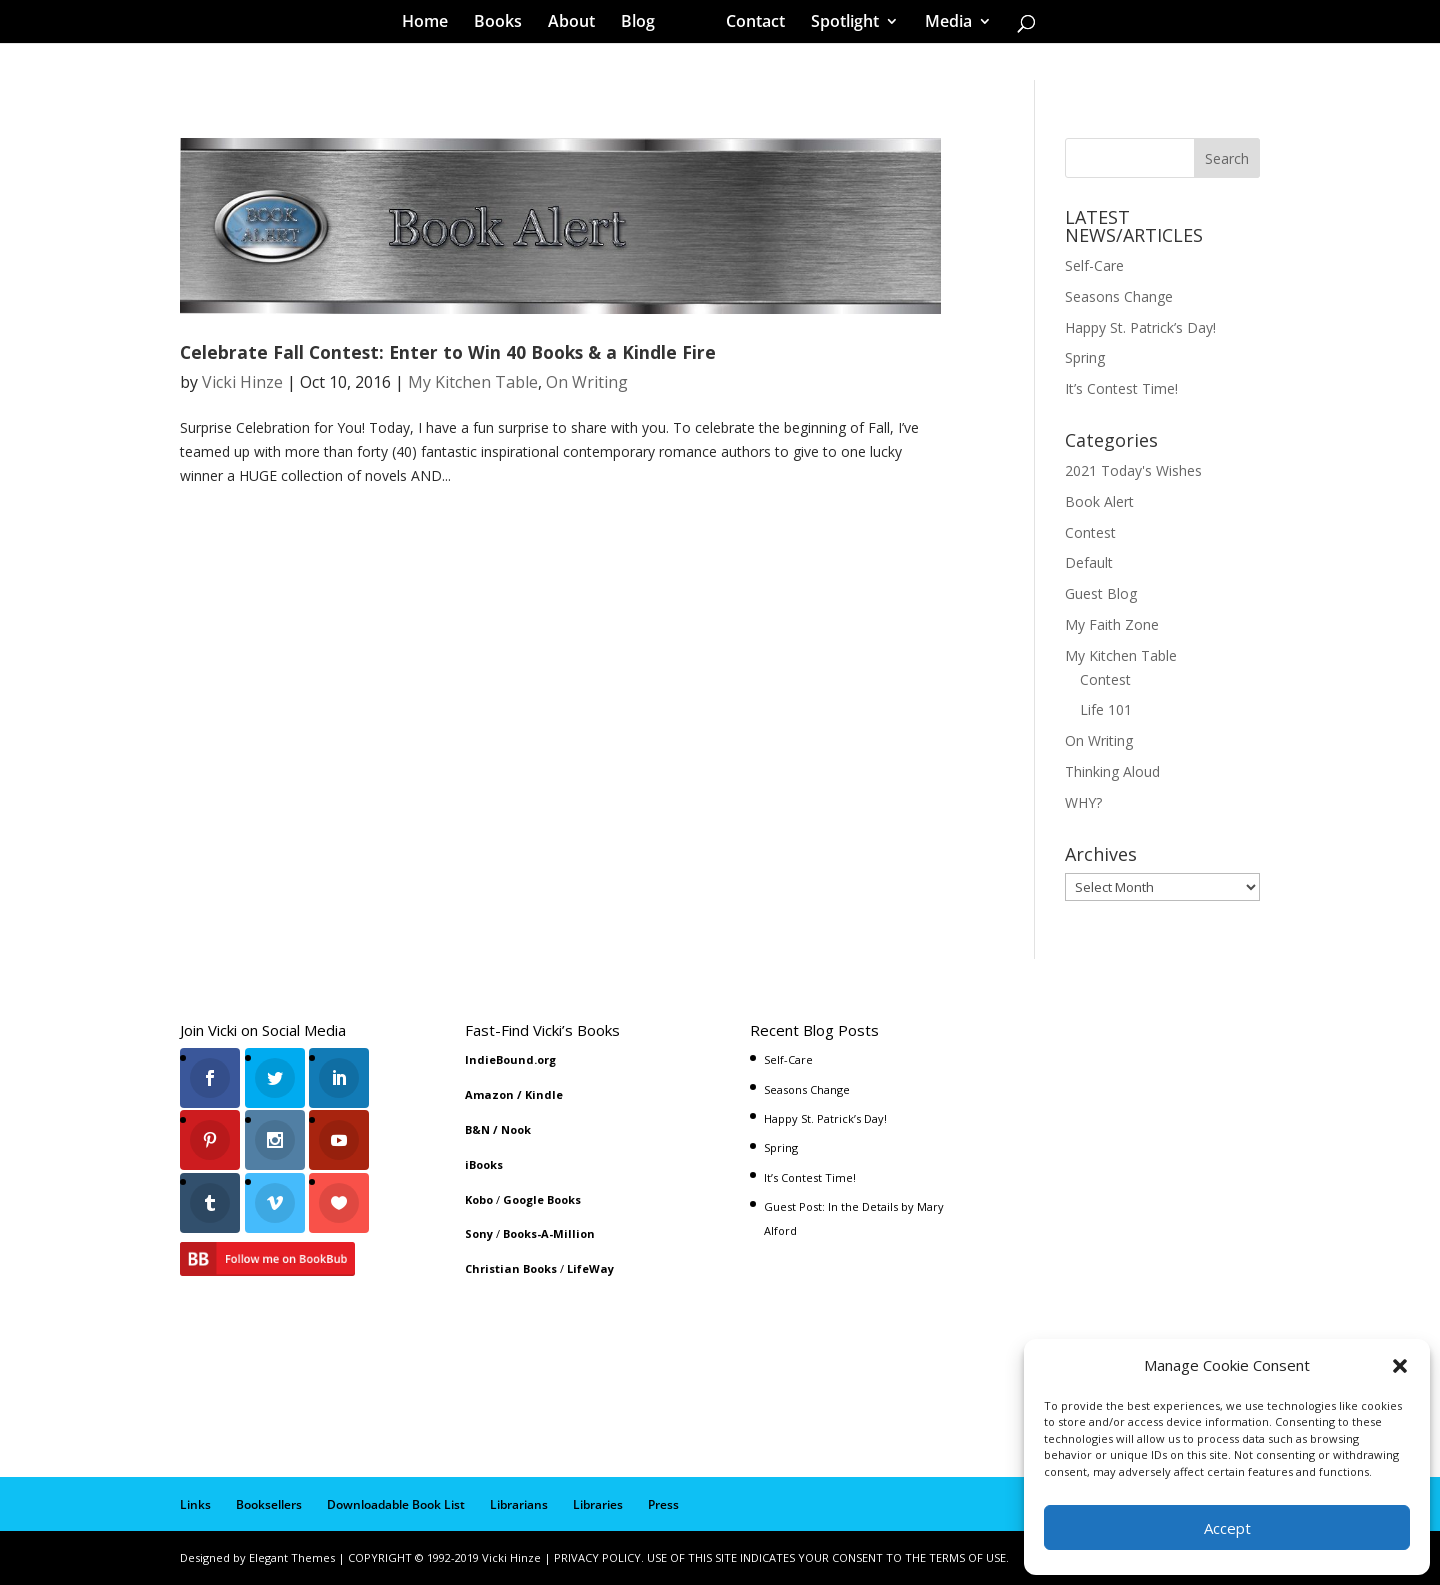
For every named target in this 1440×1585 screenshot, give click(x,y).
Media (941, 24)
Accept (1227, 1528)
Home (432, 24)
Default (1089, 562)
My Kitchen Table (473, 382)
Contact (748, 24)
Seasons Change (1119, 296)
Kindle (544, 1094)
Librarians (519, 1504)
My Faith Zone (1112, 624)
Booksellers (269, 1504)
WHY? (1083, 802)
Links (195, 1504)
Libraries (598, 1504)
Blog (645, 24)
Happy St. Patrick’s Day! (1140, 327)
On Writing (587, 382)
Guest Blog (1101, 593)
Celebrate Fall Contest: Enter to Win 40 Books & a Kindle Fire (448, 352)
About (578, 24)
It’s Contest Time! (1121, 388)
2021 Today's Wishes (1133, 470)
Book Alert (1099, 501)
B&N (477, 1129)
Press (663, 1504)
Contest (1090, 532)
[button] (1400, 1366)
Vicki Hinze (242, 382)
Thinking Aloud (1112, 771)
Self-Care (1094, 265)
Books (505, 24)
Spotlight (838, 24)
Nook (516, 1129)
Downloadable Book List (396, 1504)
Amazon (489, 1094)
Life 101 (1106, 709)
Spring (1085, 357)
